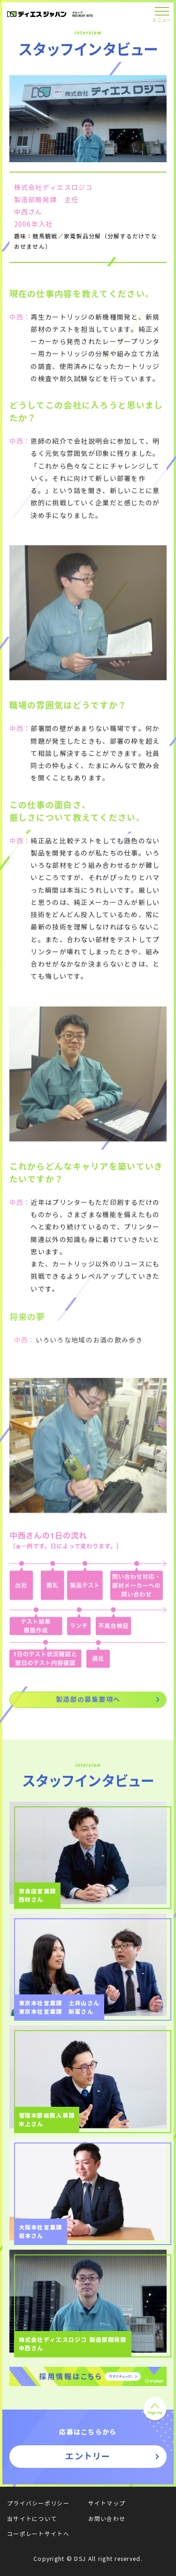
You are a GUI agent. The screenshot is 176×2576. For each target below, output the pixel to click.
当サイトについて (32, 2518)
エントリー (87, 2456)
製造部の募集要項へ (88, 1702)
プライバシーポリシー (38, 2503)
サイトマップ (107, 2503)
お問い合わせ (107, 2518)
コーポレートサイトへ (38, 2533)
